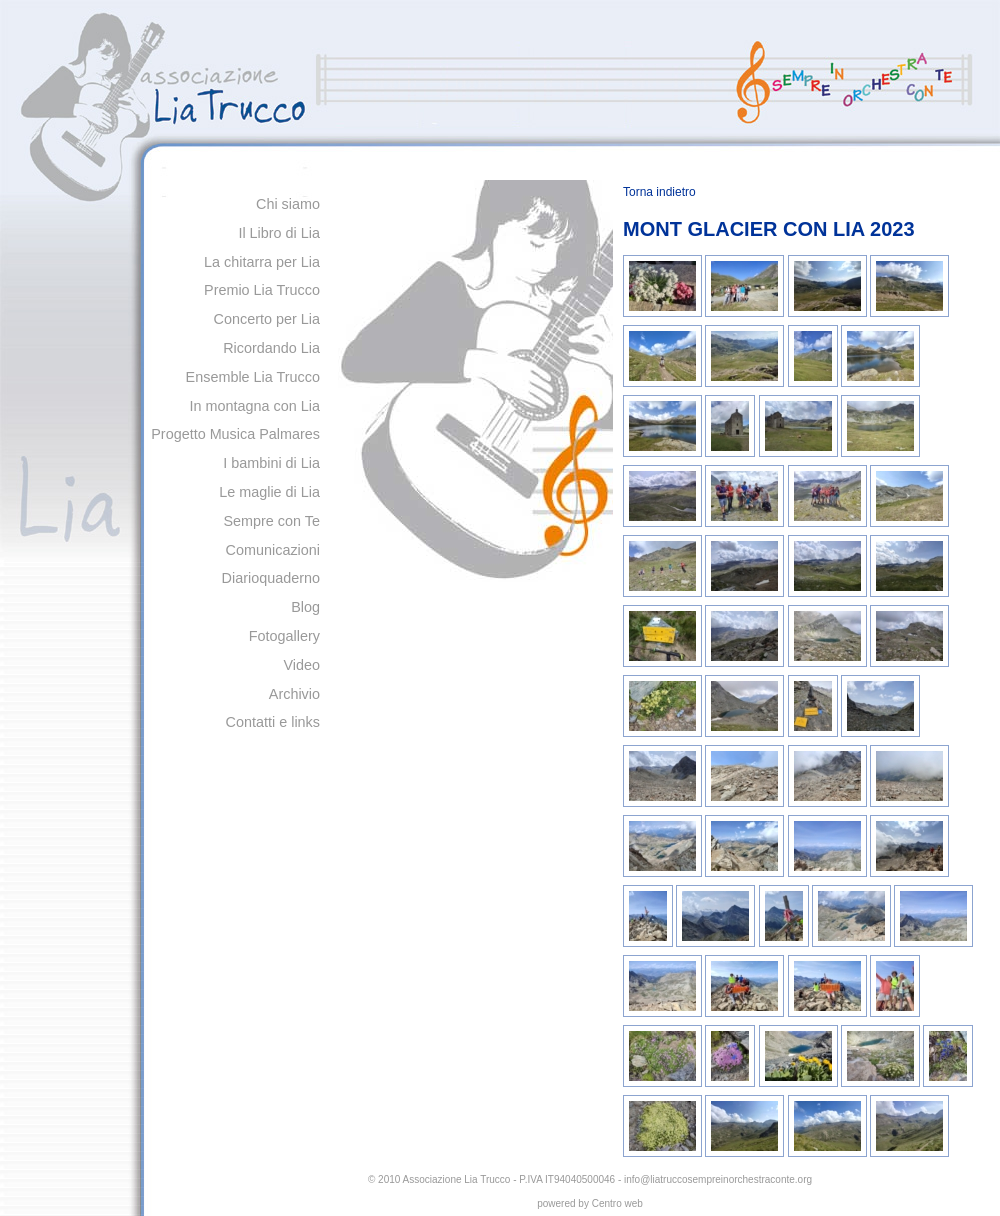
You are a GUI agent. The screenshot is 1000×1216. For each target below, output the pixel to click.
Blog (305, 607)
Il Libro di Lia (279, 233)
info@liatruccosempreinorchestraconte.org (718, 1179)
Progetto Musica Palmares (235, 434)
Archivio (294, 694)
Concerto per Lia (267, 319)
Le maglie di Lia (269, 492)
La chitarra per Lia (262, 262)
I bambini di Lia (271, 463)
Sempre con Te (271, 521)
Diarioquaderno (271, 578)
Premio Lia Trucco (262, 290)
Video (301, 665)
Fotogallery (284, 636)
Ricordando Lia (271, 348)
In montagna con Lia (255, 406)
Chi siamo (288, 204)
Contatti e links (273, 722)
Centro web (617, 1203)
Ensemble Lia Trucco (253, 377)
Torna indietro (659, 192)
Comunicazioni (273, 550)
